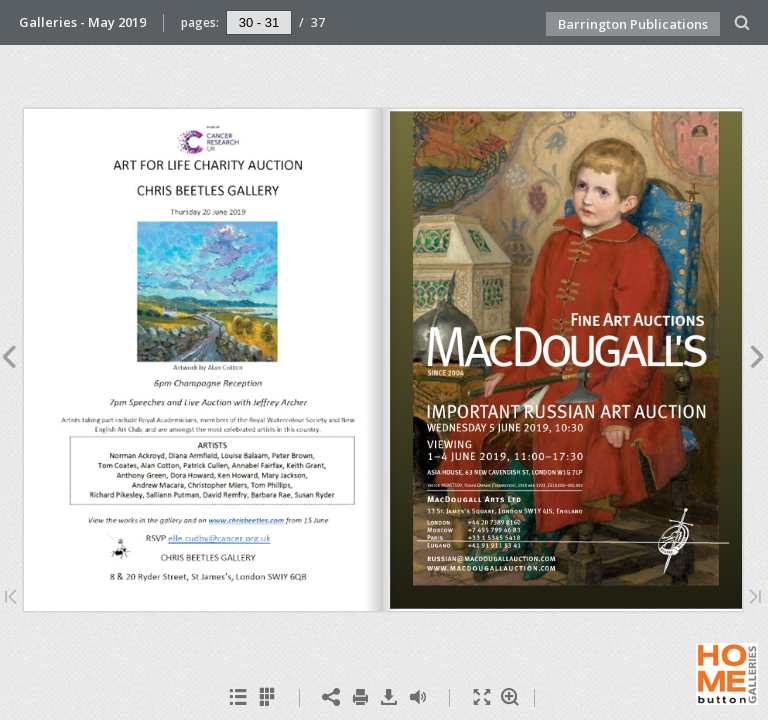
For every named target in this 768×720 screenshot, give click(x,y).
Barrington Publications (633, 24)
